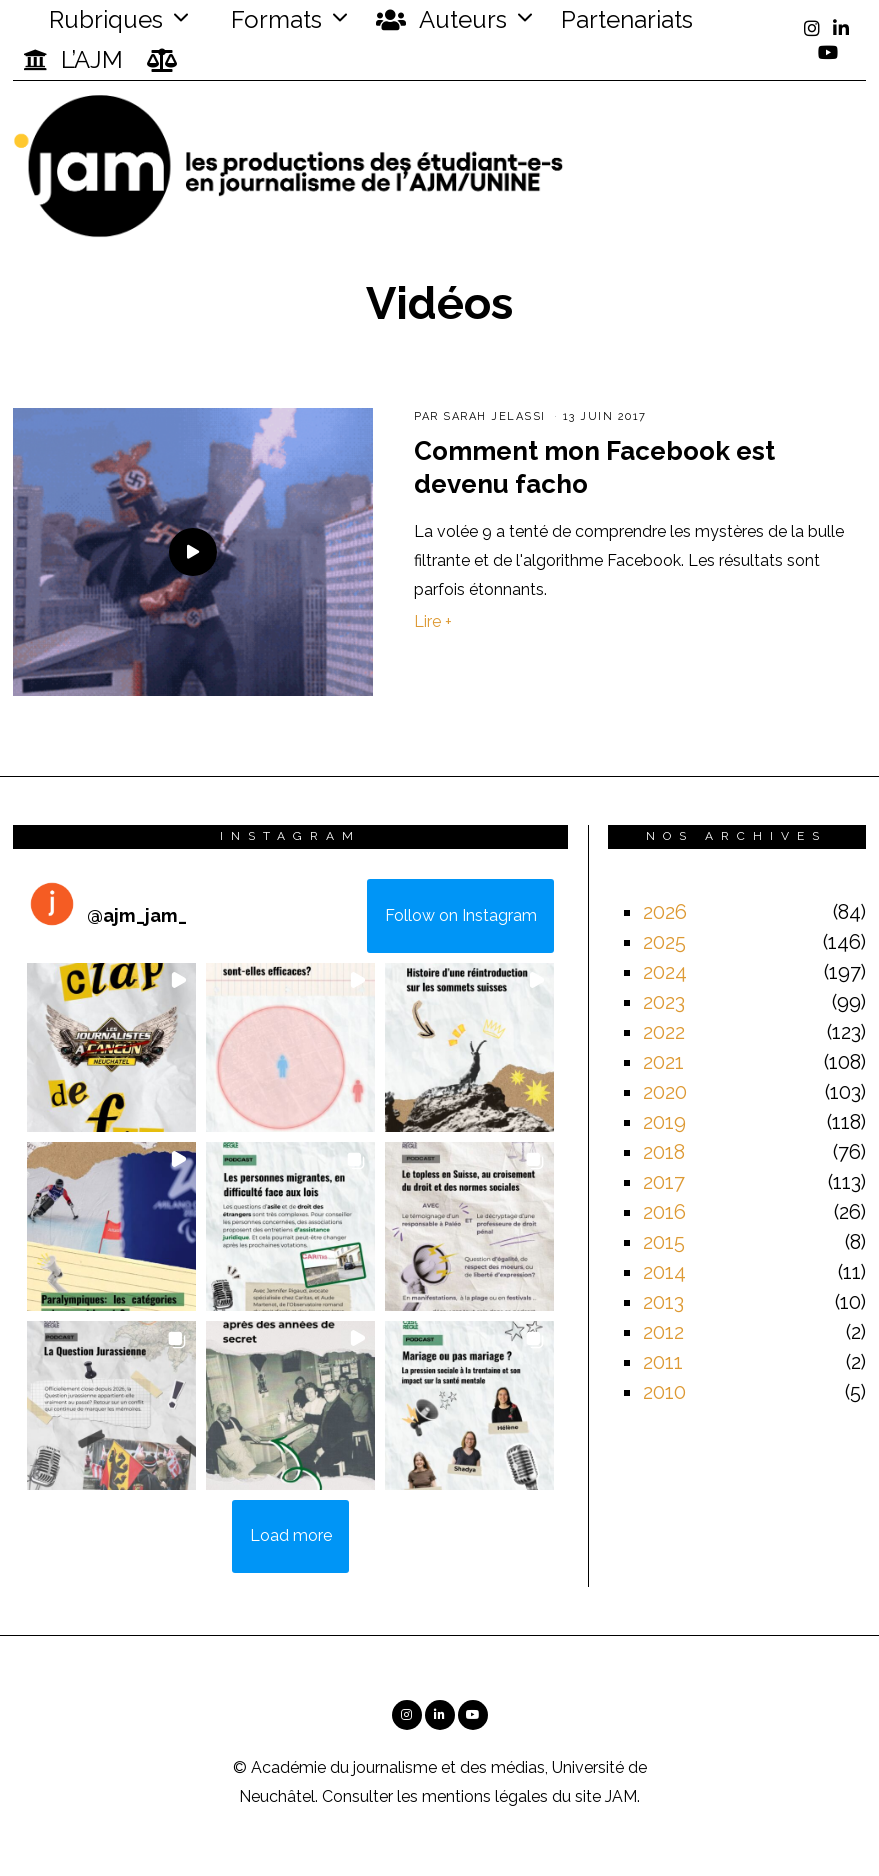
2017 (664, 1182)
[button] (111, 1047)
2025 (664, 942)
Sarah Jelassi (494, 416)
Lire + (433, 621)
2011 (663, 1362)
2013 (663, 1302)
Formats (273, 19)
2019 (664, 1122)
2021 (663, 1062)
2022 (664, 1032)
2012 (663, 1332)
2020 (665, 1092)
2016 (664, 1212)
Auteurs (441, 20)
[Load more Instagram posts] (290, 1537)
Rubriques (93, 19)
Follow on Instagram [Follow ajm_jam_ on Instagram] (461, 915)
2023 (664, 1002)
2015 (664, 1242)
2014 (664, 1272)
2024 (665, 972)
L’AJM (73, 60)
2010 (664, 1392)
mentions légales (485, 1796)
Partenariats (627, 19)
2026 (665, 912)
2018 (664, 1152)
